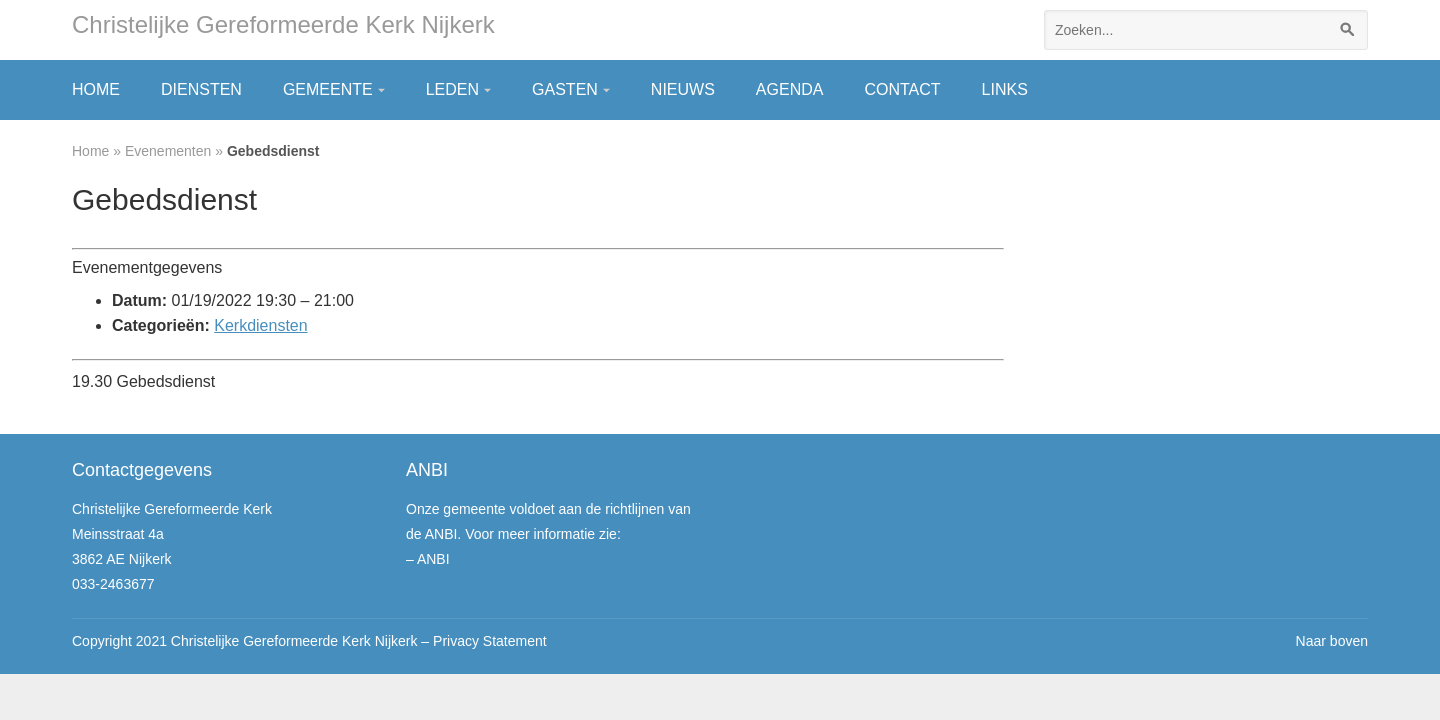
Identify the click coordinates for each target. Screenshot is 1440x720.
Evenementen (168, 151)
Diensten (201, 89)
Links (1005, 89)
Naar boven (1332, 641)
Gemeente (328, 89)
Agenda (790, 89)
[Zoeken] (1348, 30)
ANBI (433, 559)
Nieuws (683, 89)
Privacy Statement (490, 641)
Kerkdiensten (260, 325)
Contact (902, 89)
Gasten (565, 89)
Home (96, 89)
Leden (452, 89)
